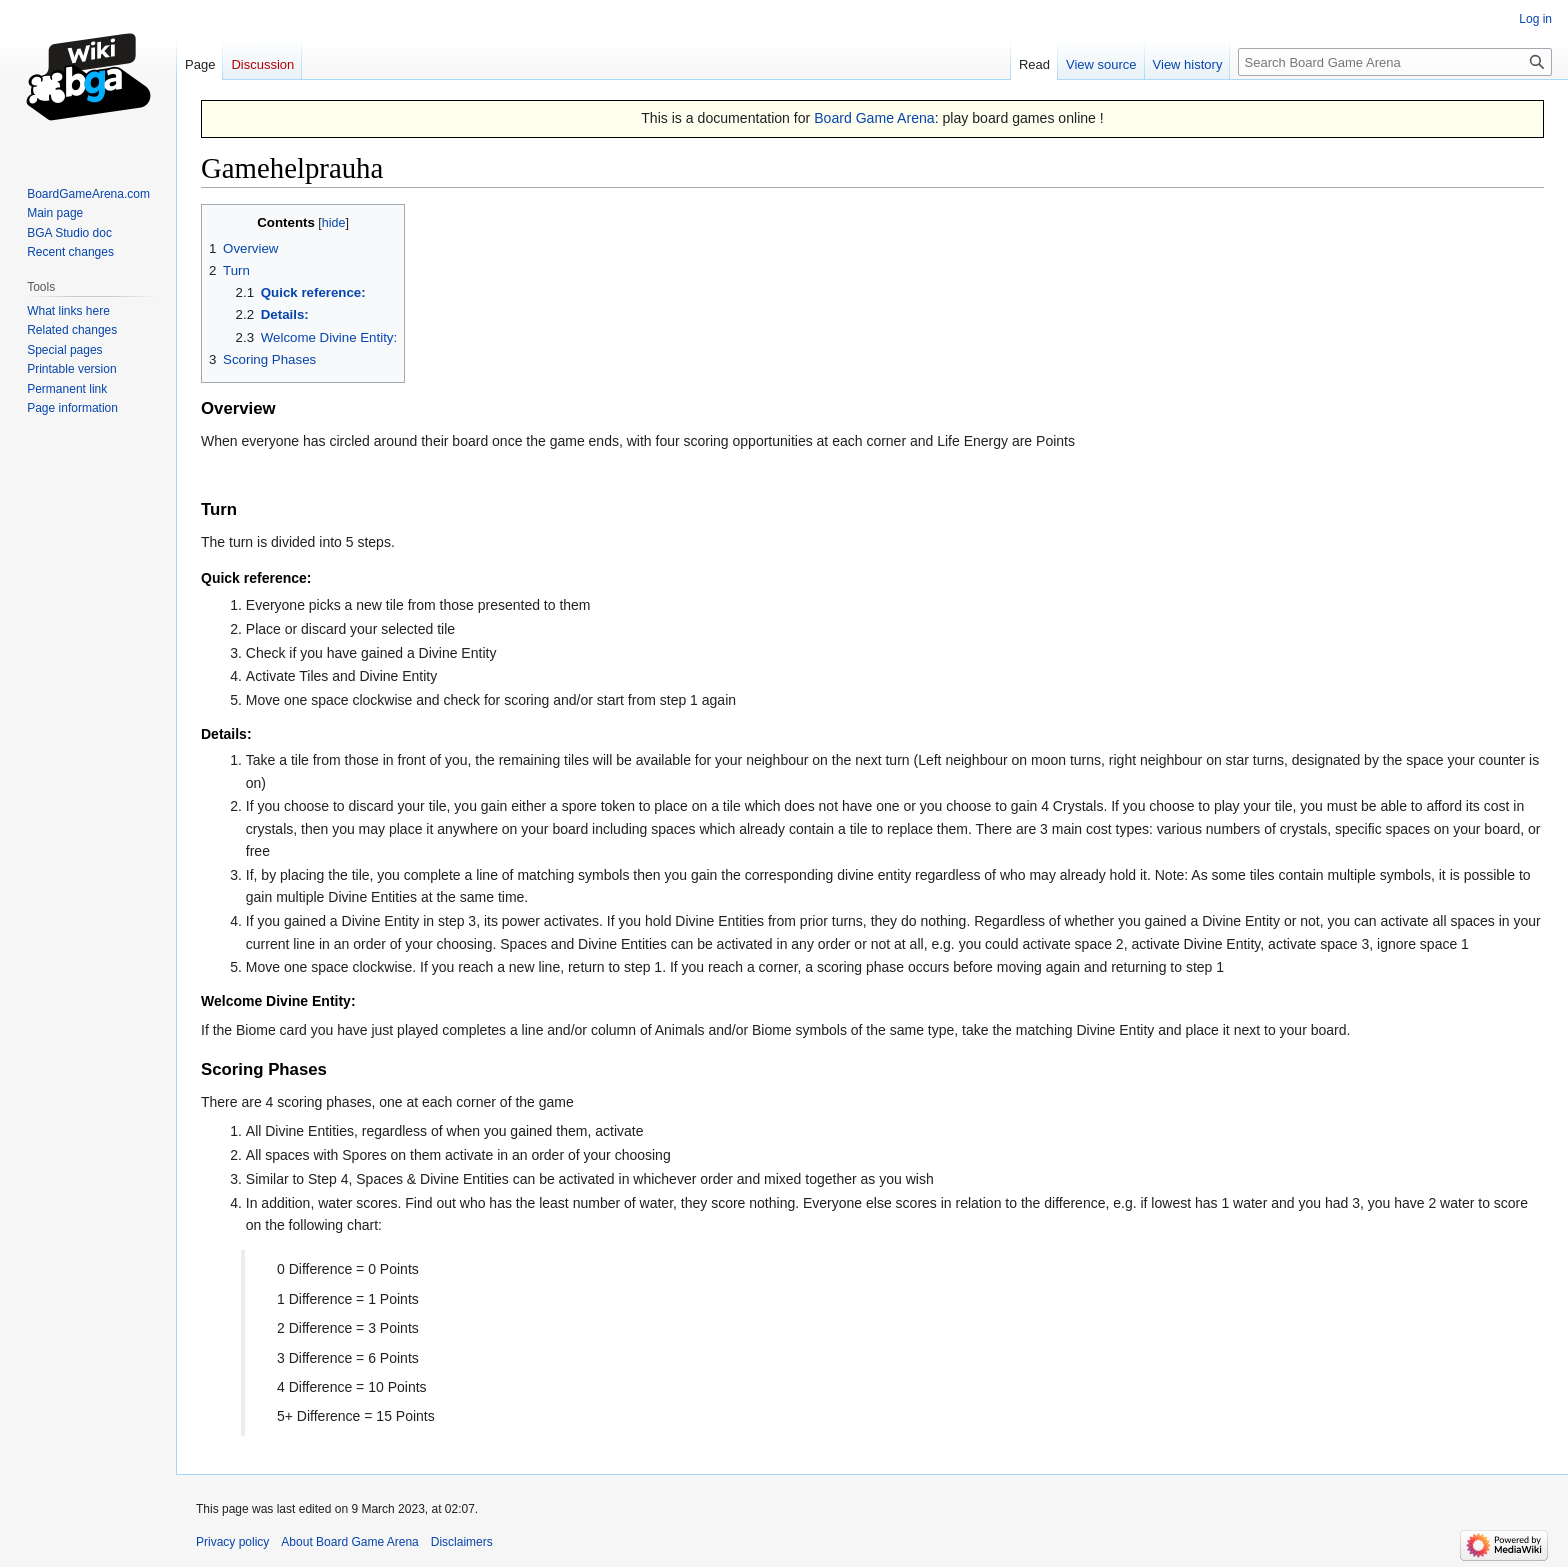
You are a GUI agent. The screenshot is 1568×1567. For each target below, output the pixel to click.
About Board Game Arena (349, 1542)
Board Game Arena (874, 118)
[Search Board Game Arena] (1395, 62)
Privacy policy (232, 1542)
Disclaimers (462, 1542)
